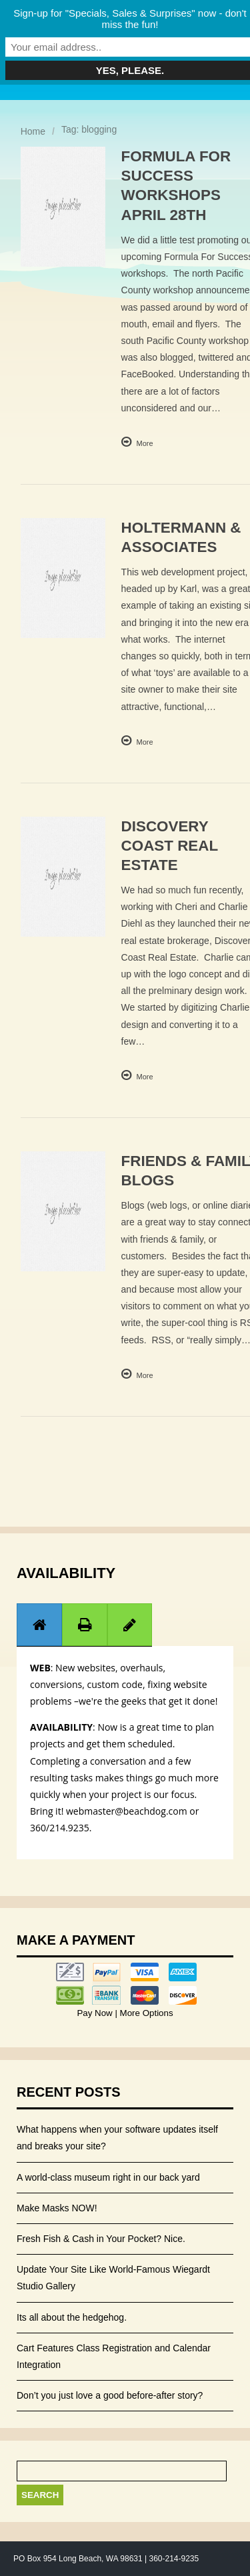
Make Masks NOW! (57, 2208)
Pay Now (96, 2013)
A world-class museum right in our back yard (108, 2177)
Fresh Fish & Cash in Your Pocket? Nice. (101, 2238)
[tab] (39, 1624)
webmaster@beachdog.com (126, 1811)
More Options (145, 2013)
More (145, 443)
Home (33, 131)
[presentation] (39, 1624)
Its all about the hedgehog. (72, 2317)
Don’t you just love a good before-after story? (110, 2395)
